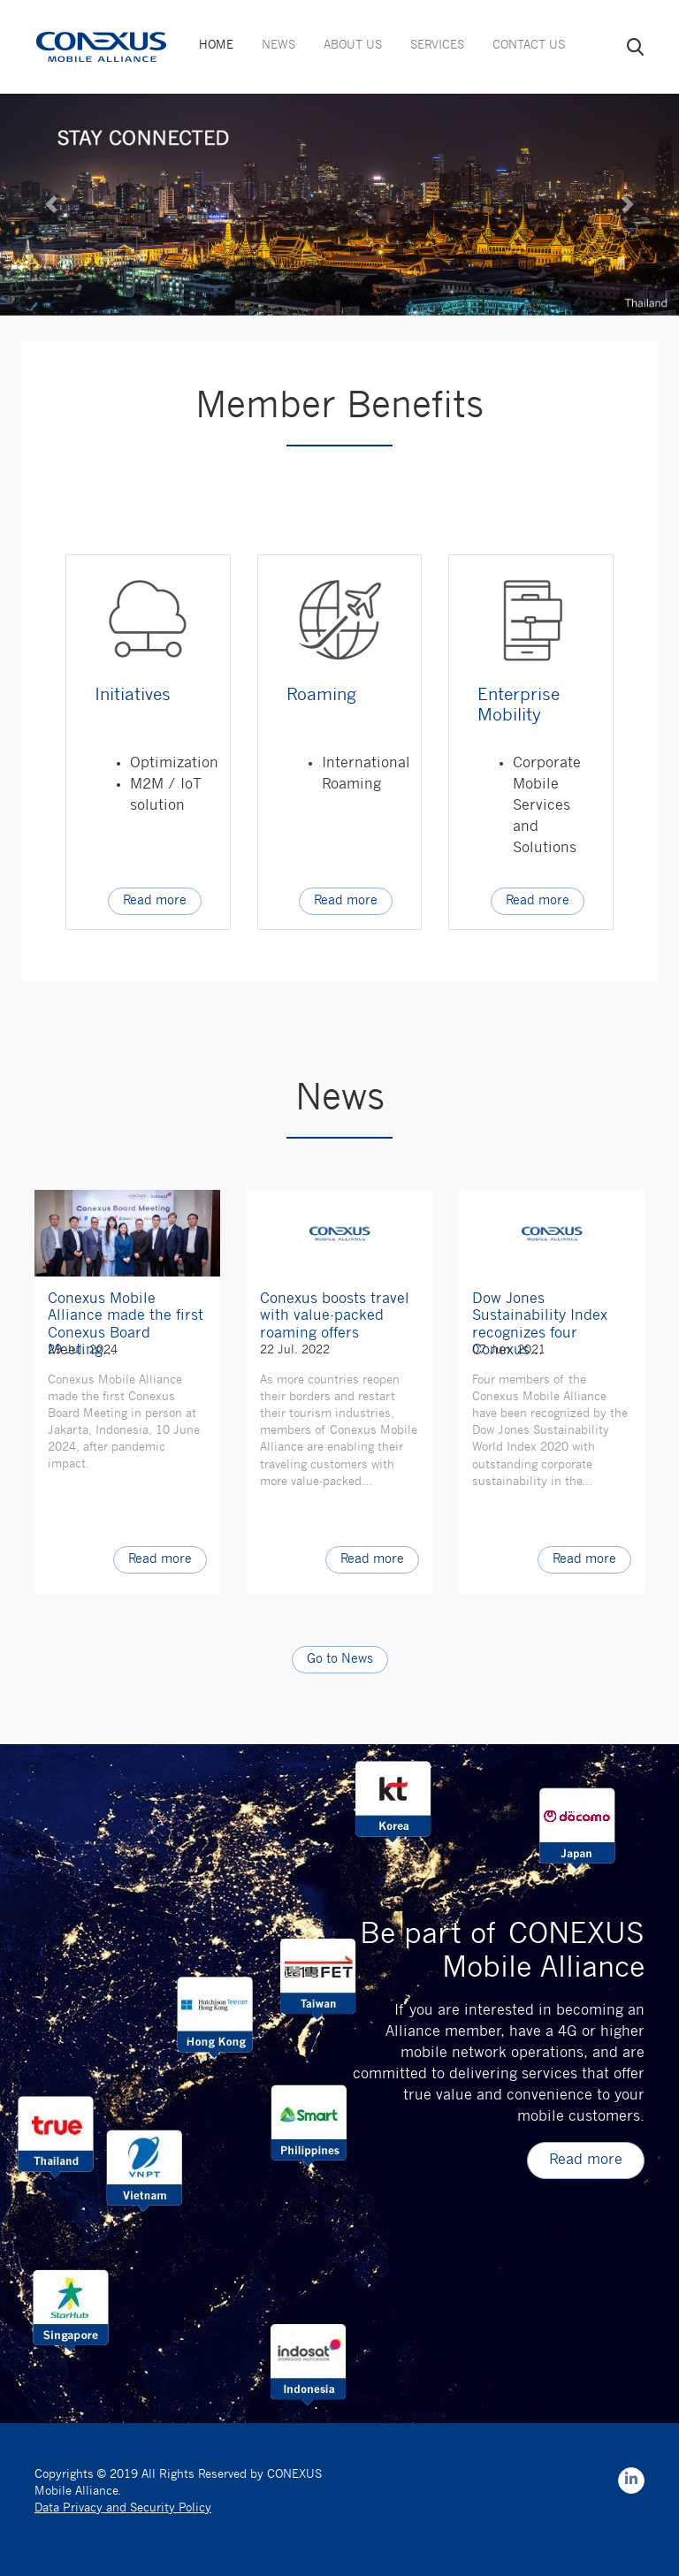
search (635, 47)
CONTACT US (528, 46)
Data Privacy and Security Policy (122, 2509)
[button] (51, 205)
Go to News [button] (340, 1659)
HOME (216, 46)
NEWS (278, 46)
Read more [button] (155, 901)
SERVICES (437, 46)
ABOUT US (353, 46)
